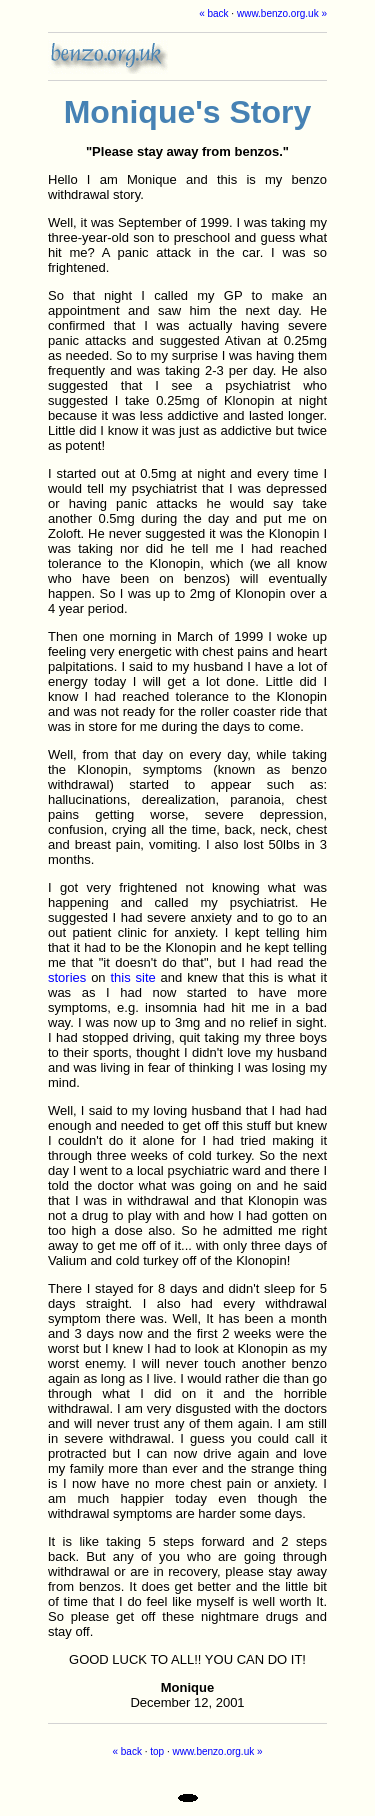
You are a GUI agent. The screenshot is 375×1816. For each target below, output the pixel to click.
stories (67, 977)
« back (213, 13)
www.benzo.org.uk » (282, 13)
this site (132, 977)
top (157, 1751)
